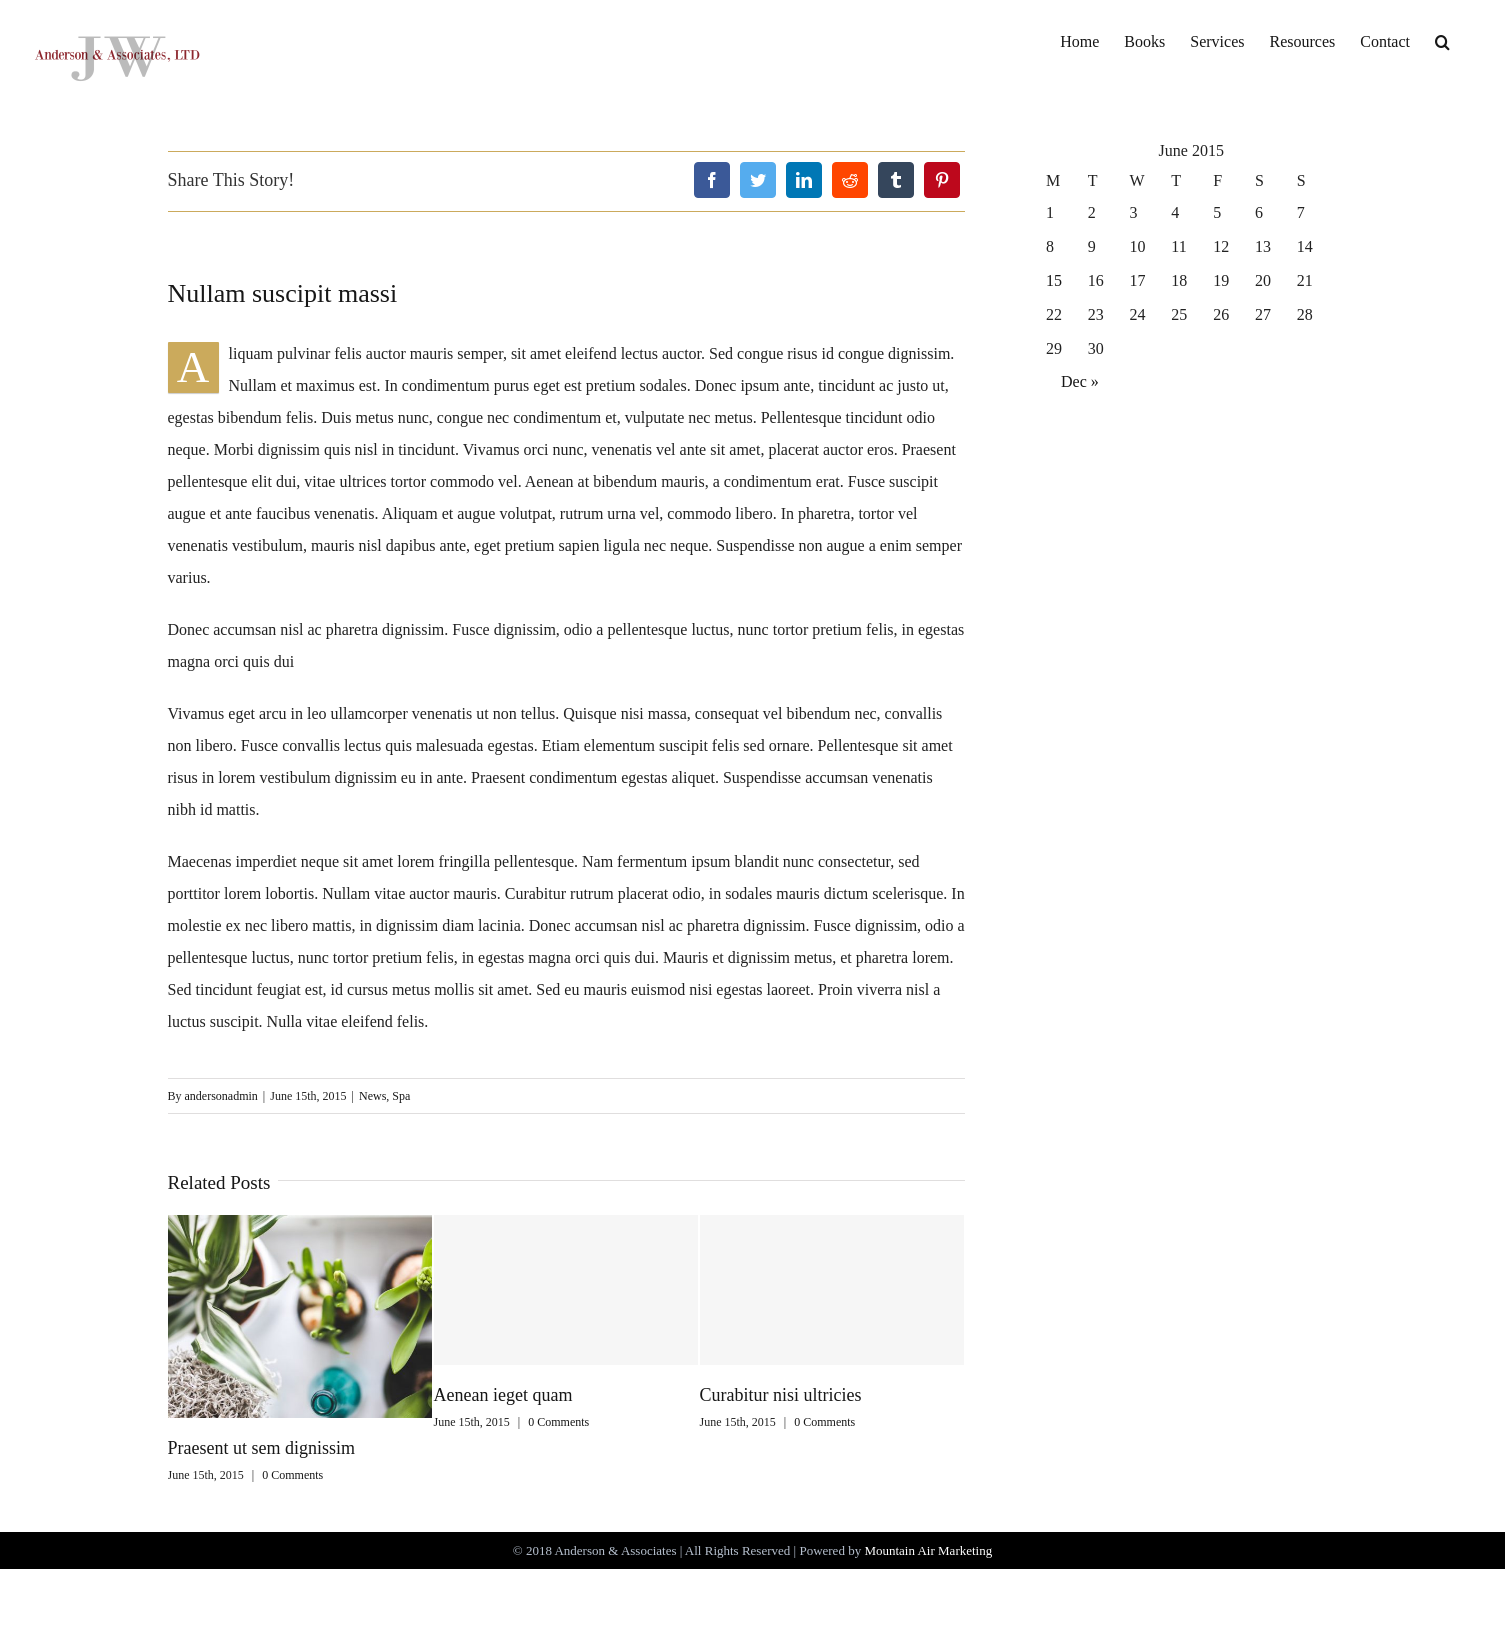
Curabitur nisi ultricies (781, 1395)
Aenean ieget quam (503, 1395)
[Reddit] (850, 180)
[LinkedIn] (804, 180)
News (372, 1096)
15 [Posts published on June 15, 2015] (1054, 280)
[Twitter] (758, 180)
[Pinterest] (942, 180)
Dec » (1080, 381)
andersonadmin (221, 1096)
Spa (401, 1096)
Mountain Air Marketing (928, 1550)
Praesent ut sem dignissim (262, 1448)
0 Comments (292, 1475)
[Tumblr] (896, 180)
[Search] (1442, 41)
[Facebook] (712, 180)
